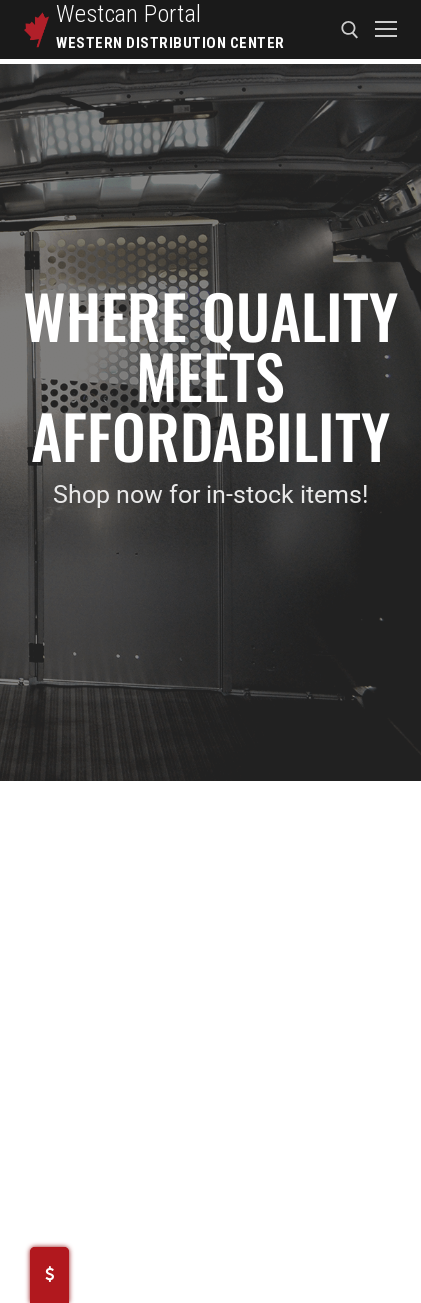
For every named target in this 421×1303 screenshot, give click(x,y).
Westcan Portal (129, 14)
